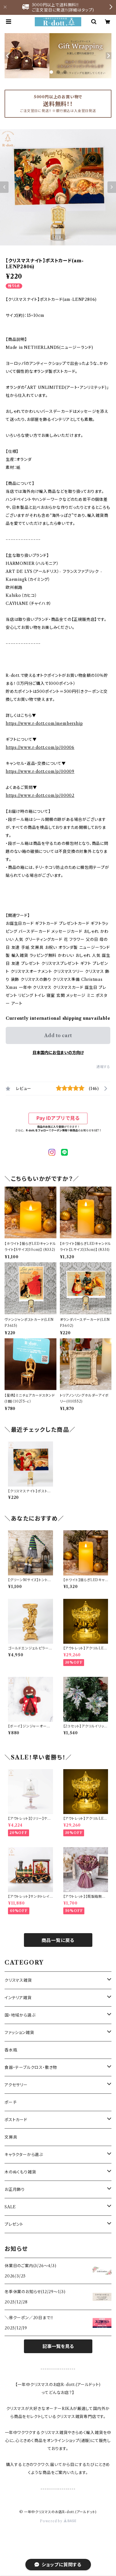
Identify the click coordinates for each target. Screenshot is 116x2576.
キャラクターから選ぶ (24, 2154)
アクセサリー (16, 2084)
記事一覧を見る (58, 2346)
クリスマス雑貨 (18, 1980)
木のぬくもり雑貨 (20, 2172)
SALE (10, 2206)
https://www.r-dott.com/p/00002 (40, 795)
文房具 (11, 2137)
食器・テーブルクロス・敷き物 (31, 2067)
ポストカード (16, 2119)
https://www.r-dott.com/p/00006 (40, 747)
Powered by (58, 2521)
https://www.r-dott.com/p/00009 (40, 771)
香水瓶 (11, 2050)
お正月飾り (15, 2189)
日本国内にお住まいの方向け (58, 1052)
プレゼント (14, 2224)
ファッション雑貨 (19, 2032)
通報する (103, 1067)
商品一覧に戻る (58, 1940)
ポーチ (11, 2102)
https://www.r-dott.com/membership (44, 723)
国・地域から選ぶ (20, 2015)
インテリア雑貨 (18, 1997)
